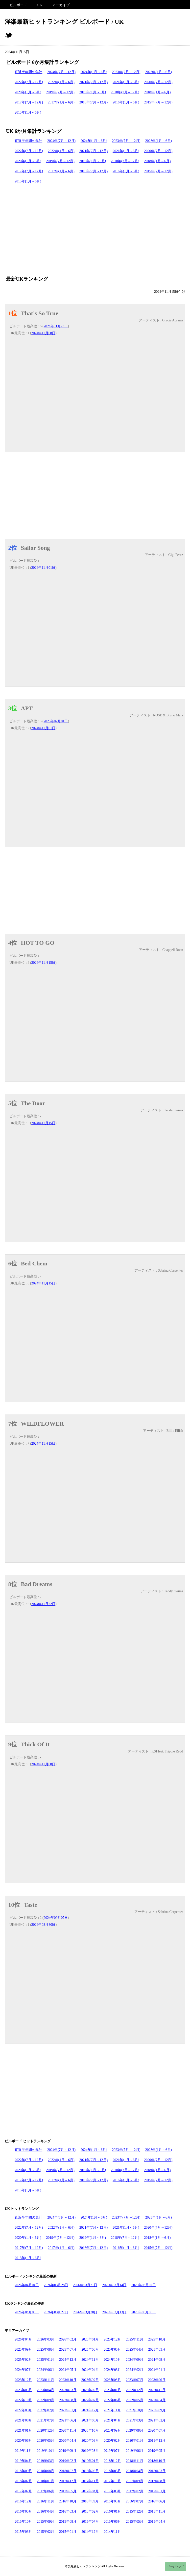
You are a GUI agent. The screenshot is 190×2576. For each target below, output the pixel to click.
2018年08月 (45, 2471)
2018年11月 (134, 2461)
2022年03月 (23, 2410)
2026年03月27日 (56, 2312)
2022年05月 (134, 2400)
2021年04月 (112, 2420)
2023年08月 (112, 2380)
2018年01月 (45, 2481)
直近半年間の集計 (28, 72)
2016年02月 (90, 2511)
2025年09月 (23, 2349)
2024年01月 (157, 2370)
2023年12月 (23, 2380)
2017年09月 (134, 2481)
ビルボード (18, 5)
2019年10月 (45, 2451)
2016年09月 (90, 2501)
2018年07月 (67, 2471)
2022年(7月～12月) (29, 82)
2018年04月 (134, 2471)
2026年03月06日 (143, 2312)
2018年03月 (157, 2471)
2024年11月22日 (43, 1604)
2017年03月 (112, 2491)
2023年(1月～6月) (158, 72)
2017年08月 (157, 2481)
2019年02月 (67, 2461)
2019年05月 (157, 2451)
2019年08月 (90, 2451)
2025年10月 (157, 2339)
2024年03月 (112, 2370)
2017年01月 (157, 2491)
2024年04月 (90, 2370)
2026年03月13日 (114, 2312)
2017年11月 (89, 2481)
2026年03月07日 (143, 2285)
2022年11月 (156, 2390)
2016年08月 (112, 2501)
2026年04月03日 (27, 2312)
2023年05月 (23, 2390)
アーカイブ (61, 5)
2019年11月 (23, 2451)
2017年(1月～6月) (61, 102)
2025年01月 (45, 2359)
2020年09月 (112, 2430)
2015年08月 (67, 2521)
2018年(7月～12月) (125, 92)
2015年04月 (157, 2521)
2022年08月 (67, 2400)
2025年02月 (23, 2359)
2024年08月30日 (43, 1925)
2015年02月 (45, 2532)
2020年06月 (23, 2440)
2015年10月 (23, 2521)
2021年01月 (23, 2430)
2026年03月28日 (56, 2285)
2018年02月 (23, 2481)
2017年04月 (90, 2491)
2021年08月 (23, 2420)
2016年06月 (157, 2501)
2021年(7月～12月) (93, 82)
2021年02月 (157, 2420)
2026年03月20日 (85, 2312)
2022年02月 (45, 2410)
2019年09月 (67, 2451)
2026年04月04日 (27, 2285)
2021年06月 (67, 2420)
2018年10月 (157, 2461)
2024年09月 (134, 2359)
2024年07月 (23, 2370)
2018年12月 (112, 2461)
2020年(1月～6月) (28, 92)
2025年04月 (134, 2349)
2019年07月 (112, 2451)
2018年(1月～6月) (157, 92)
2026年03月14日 (114, 2285)
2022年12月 (134, 2390)
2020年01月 (134, 2440)
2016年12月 (23, 2501)
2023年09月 (90, 2380)
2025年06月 (90, 2349)
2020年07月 (157, 2430)
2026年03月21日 (85, 2285)
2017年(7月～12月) (29, 102)
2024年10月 (112, 2359)
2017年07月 (23, 2491)
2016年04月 (45, 2511)
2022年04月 (157, 2400)
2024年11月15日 (43, 962)
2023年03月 (67, 2390)
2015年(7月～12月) (158, 102)
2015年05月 (134, 2521)
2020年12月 (45, 2430)
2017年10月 (112, 2481)
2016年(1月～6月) (126, 102)
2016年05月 (23, 2511)
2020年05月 (45, 2440)
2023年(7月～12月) (126, 72)
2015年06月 (112, 2521)
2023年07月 (134, 2380)
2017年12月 (67, 2481)
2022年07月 (90, 2400)
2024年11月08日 (43, 333)
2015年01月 (67, 2532)
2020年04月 (67, 2440)
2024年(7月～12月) (61, 72)
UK (39, 5)
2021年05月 (90, 2420)
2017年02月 (134, 2491)
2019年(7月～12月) (60, 92)
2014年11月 (112, 2532)
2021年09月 (157, 2410)
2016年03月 (67, 2511)
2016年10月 (67, 2501)
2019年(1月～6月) (92, 92)
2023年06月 (157, 2380)
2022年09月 (45, 2400)
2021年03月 (134, 2420)
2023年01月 (112, 2390)
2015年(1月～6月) (28, 112)
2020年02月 (112, 2440)
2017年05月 (67, 2491)
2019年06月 (134, 2451)
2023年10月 (67, 2380)
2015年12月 (134, 2511)
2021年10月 (134, 2410)
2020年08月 (134, 2430)
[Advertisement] (95, 228)
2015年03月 (23, 2532)
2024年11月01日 (43, 568)
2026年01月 (90, 2339)
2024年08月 (157, 2359)
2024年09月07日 (56, 1918)
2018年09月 (23, 2471)
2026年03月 (45, 2339)
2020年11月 (67, 2430)
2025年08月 (45, 2349)
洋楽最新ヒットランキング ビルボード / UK (64, 22)
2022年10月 (23, 2400)
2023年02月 (90, 2390)
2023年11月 (45, 2380)
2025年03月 (157, 2349)
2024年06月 (45, 2370)
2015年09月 (45, 2521)
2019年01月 (90, 2461)
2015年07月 (90, 2521)
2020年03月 (90, 2440)
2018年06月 (90, 2471)
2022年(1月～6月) (61, 82)
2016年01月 (112, 2511)
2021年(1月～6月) (126, 82)
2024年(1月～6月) (94, 72)
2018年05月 (112, 2471)
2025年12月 (112, 2339)
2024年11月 (89, 2359)
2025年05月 (112, 2349)
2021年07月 (45, 2420)
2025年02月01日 (56, 721)
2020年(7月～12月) (158, 82)
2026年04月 (23, 2339)
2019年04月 (23, 2461)
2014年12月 (90, 2532)
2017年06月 (45, 2491)
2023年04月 (45, 2390)
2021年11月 (112, 2410)
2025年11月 (134, 2339)
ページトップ (175, 2566)
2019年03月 (45, 2461)
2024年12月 (67, 2359)
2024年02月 (134, 2370)
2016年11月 (45, 2501)
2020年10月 (90, 2430)
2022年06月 (112, 2400)
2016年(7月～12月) (93, 102)
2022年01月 (67, 2410)
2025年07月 (67, 2349)
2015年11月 (156, 2511)
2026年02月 (67, 2339)
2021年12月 (90, 2410)
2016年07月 (134, 2501)
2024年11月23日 (56, 326)
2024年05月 (67, 2370)
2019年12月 (157, 2440)
